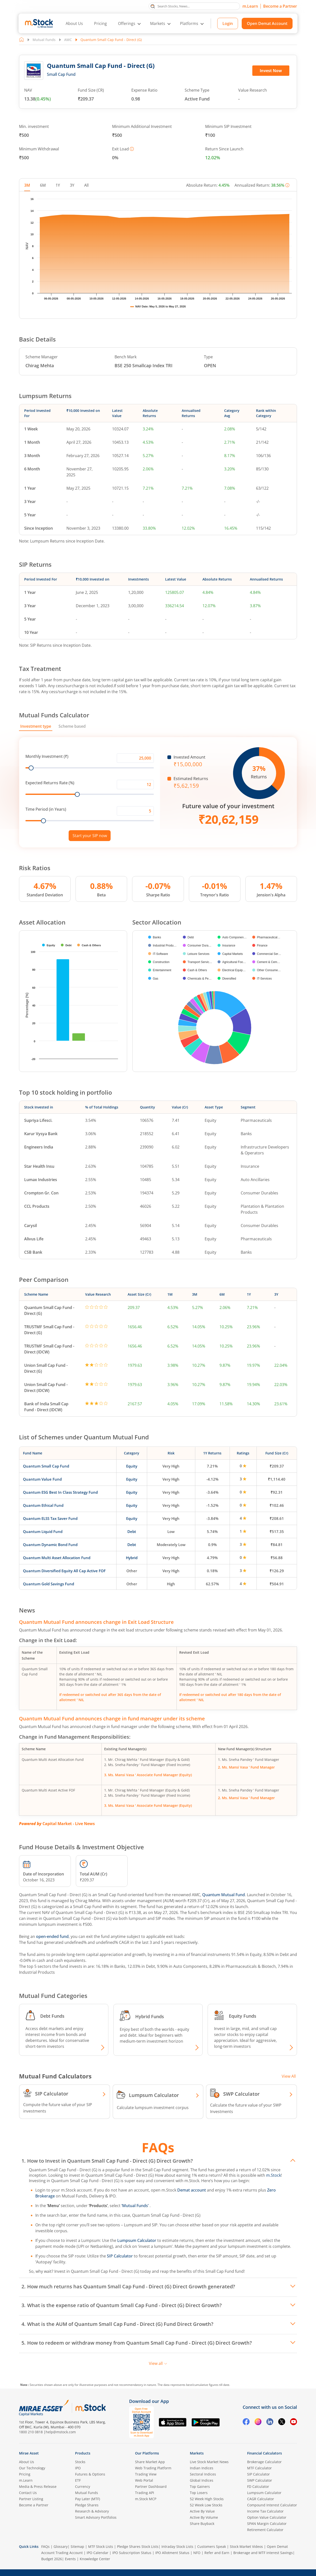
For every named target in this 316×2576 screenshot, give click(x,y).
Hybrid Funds (149, 2016)
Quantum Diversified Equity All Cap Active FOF (64, 1570)
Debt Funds (52, 2016)
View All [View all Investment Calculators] (289, 2076)
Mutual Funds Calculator (54, 715)
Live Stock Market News (209, 2461)
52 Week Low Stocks (206, 2505)
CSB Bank (33, 1252)
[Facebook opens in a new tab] (246, 2422)
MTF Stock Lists (100, 2546)
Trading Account (69, 2552)
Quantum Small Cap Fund (46, 1466)
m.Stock (273, 2175)
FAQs (45, 2546)
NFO (196, 2552)
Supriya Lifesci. (38, 1120)
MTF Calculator (259, 2468)
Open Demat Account (267, 23)
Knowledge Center (95, 2558)
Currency (82, 2486)
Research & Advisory (92, 2511)
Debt (131, 1531)
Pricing (100, 23)
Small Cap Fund (61, 74)
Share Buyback (202, 2523)
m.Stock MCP (145, 2498)
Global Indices (201, 2480)
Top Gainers (200, 2486)
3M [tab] (27, 185)
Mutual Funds (44, 39)
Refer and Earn (216, 2552)
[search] (194, 6)
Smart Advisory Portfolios (96, 2517)
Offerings (126, 23)
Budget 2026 (51, 2558)
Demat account (191, 2190)
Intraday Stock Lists (177, 2546)
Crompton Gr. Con (41, 1193)
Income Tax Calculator (265, 2511)
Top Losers (199, 2492)
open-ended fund (52, 1936)
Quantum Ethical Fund (43, 1505)
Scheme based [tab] (72, 726)
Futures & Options (90, 2474)
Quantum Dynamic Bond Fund (50, 1544)
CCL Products (36, 1206)
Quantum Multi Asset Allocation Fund (56, 1557)
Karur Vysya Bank (41, 1133)
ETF (78, 2480)
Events (70, 2558)
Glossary (61, 2546)
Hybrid (132, 1557)
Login (227, 23)
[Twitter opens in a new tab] (281, 2422)
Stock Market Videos (246, 2546)
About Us (74, 23)
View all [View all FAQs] (158, 2363)
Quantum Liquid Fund (42, 1531)
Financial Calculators (264, 2453)
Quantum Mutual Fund (223, 1894)
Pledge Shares (87, 2505)
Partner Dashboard (151, 2486)
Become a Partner (280, 6)
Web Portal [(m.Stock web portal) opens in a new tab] (144, 2480)
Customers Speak (211, 2546)
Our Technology (32, 2468)
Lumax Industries (40, 1179)
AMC (68, 39)
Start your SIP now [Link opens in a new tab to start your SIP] (90, 835)
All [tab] (86, 185)
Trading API (144, 2492)
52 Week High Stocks (207, 2498)
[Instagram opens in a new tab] (258, 2422)
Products (82, 2453)
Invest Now (271, 70)
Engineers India (38, 1147)
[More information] (132, 149)
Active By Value (202, 2511)
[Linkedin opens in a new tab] (269, 2422)
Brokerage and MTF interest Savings (263, 2552)
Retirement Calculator (265, 2529)
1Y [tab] (58, 185)
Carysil (30, 1225)
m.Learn (250, 6)
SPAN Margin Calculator (267, 2523)
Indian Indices (201, 2468)
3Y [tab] (72, 185)
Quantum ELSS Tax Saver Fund (50, 1518)
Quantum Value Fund (42, 1479)
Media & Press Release (38, 2486)
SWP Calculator (259, 2480)
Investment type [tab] (35, 726)
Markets (157, 23)
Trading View (146, 2474)
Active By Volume (204, 2517)
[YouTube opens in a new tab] (293, 2422)
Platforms (189, 23)
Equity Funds (242, 2016)
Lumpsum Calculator (136, 2240)
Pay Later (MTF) (87, 2498)
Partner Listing (31, 2498)
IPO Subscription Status (131, 2552)
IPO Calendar (97, 2552)
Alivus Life (33, 1239)
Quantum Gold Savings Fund (48, 1583)
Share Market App (150, 2461)
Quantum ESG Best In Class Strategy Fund (60, 1492)
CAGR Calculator (260, 2498)
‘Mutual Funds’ (135, 2205)
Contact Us (28, 2492)
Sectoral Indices (203, 2474)
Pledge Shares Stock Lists (137, 2546)
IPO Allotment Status (172, 2552)
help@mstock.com (61, 2432)
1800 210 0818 (31, 2432)
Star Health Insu (39, 1166)
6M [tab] (43, 185)
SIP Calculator (120, 2256)
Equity (131, 1466)
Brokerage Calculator (264, 2461)
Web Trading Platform (153, 2468)
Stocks (80, 2461)
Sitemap (77, 2546)
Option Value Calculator (266, 2517)
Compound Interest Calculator (272, 2505)
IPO (78, 2468)
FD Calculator (258, 2486)
